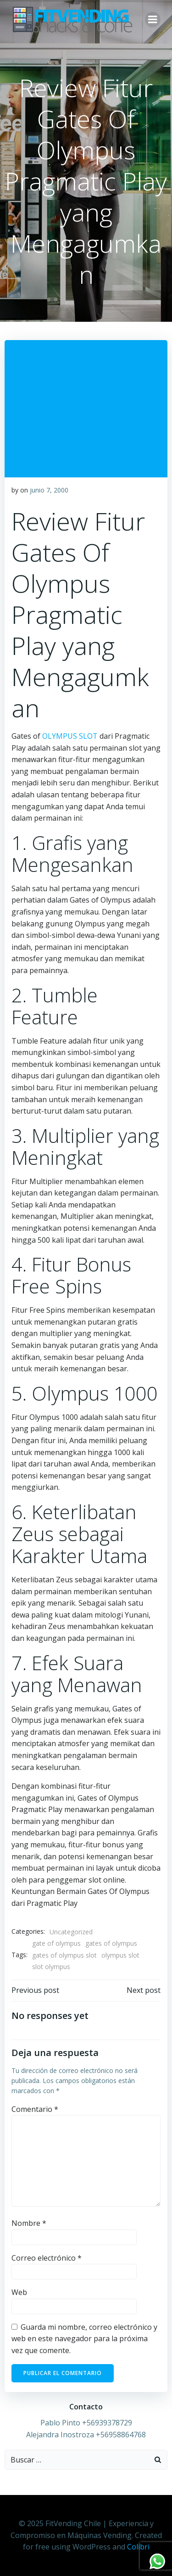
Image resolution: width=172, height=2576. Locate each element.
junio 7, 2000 (49, 490)
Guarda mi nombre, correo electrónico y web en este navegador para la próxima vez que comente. (84, 2338)
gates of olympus (111, 1943)
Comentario (34, 2109)
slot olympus (51, 1966)
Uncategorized (71, 1931)
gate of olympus (56, 1943)
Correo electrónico (46, 2258)
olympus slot (120, 1955)
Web (19, 2292)
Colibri (138, 2547)
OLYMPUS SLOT (70, 736)
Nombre (28, 2223)
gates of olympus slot (64, 1955)
